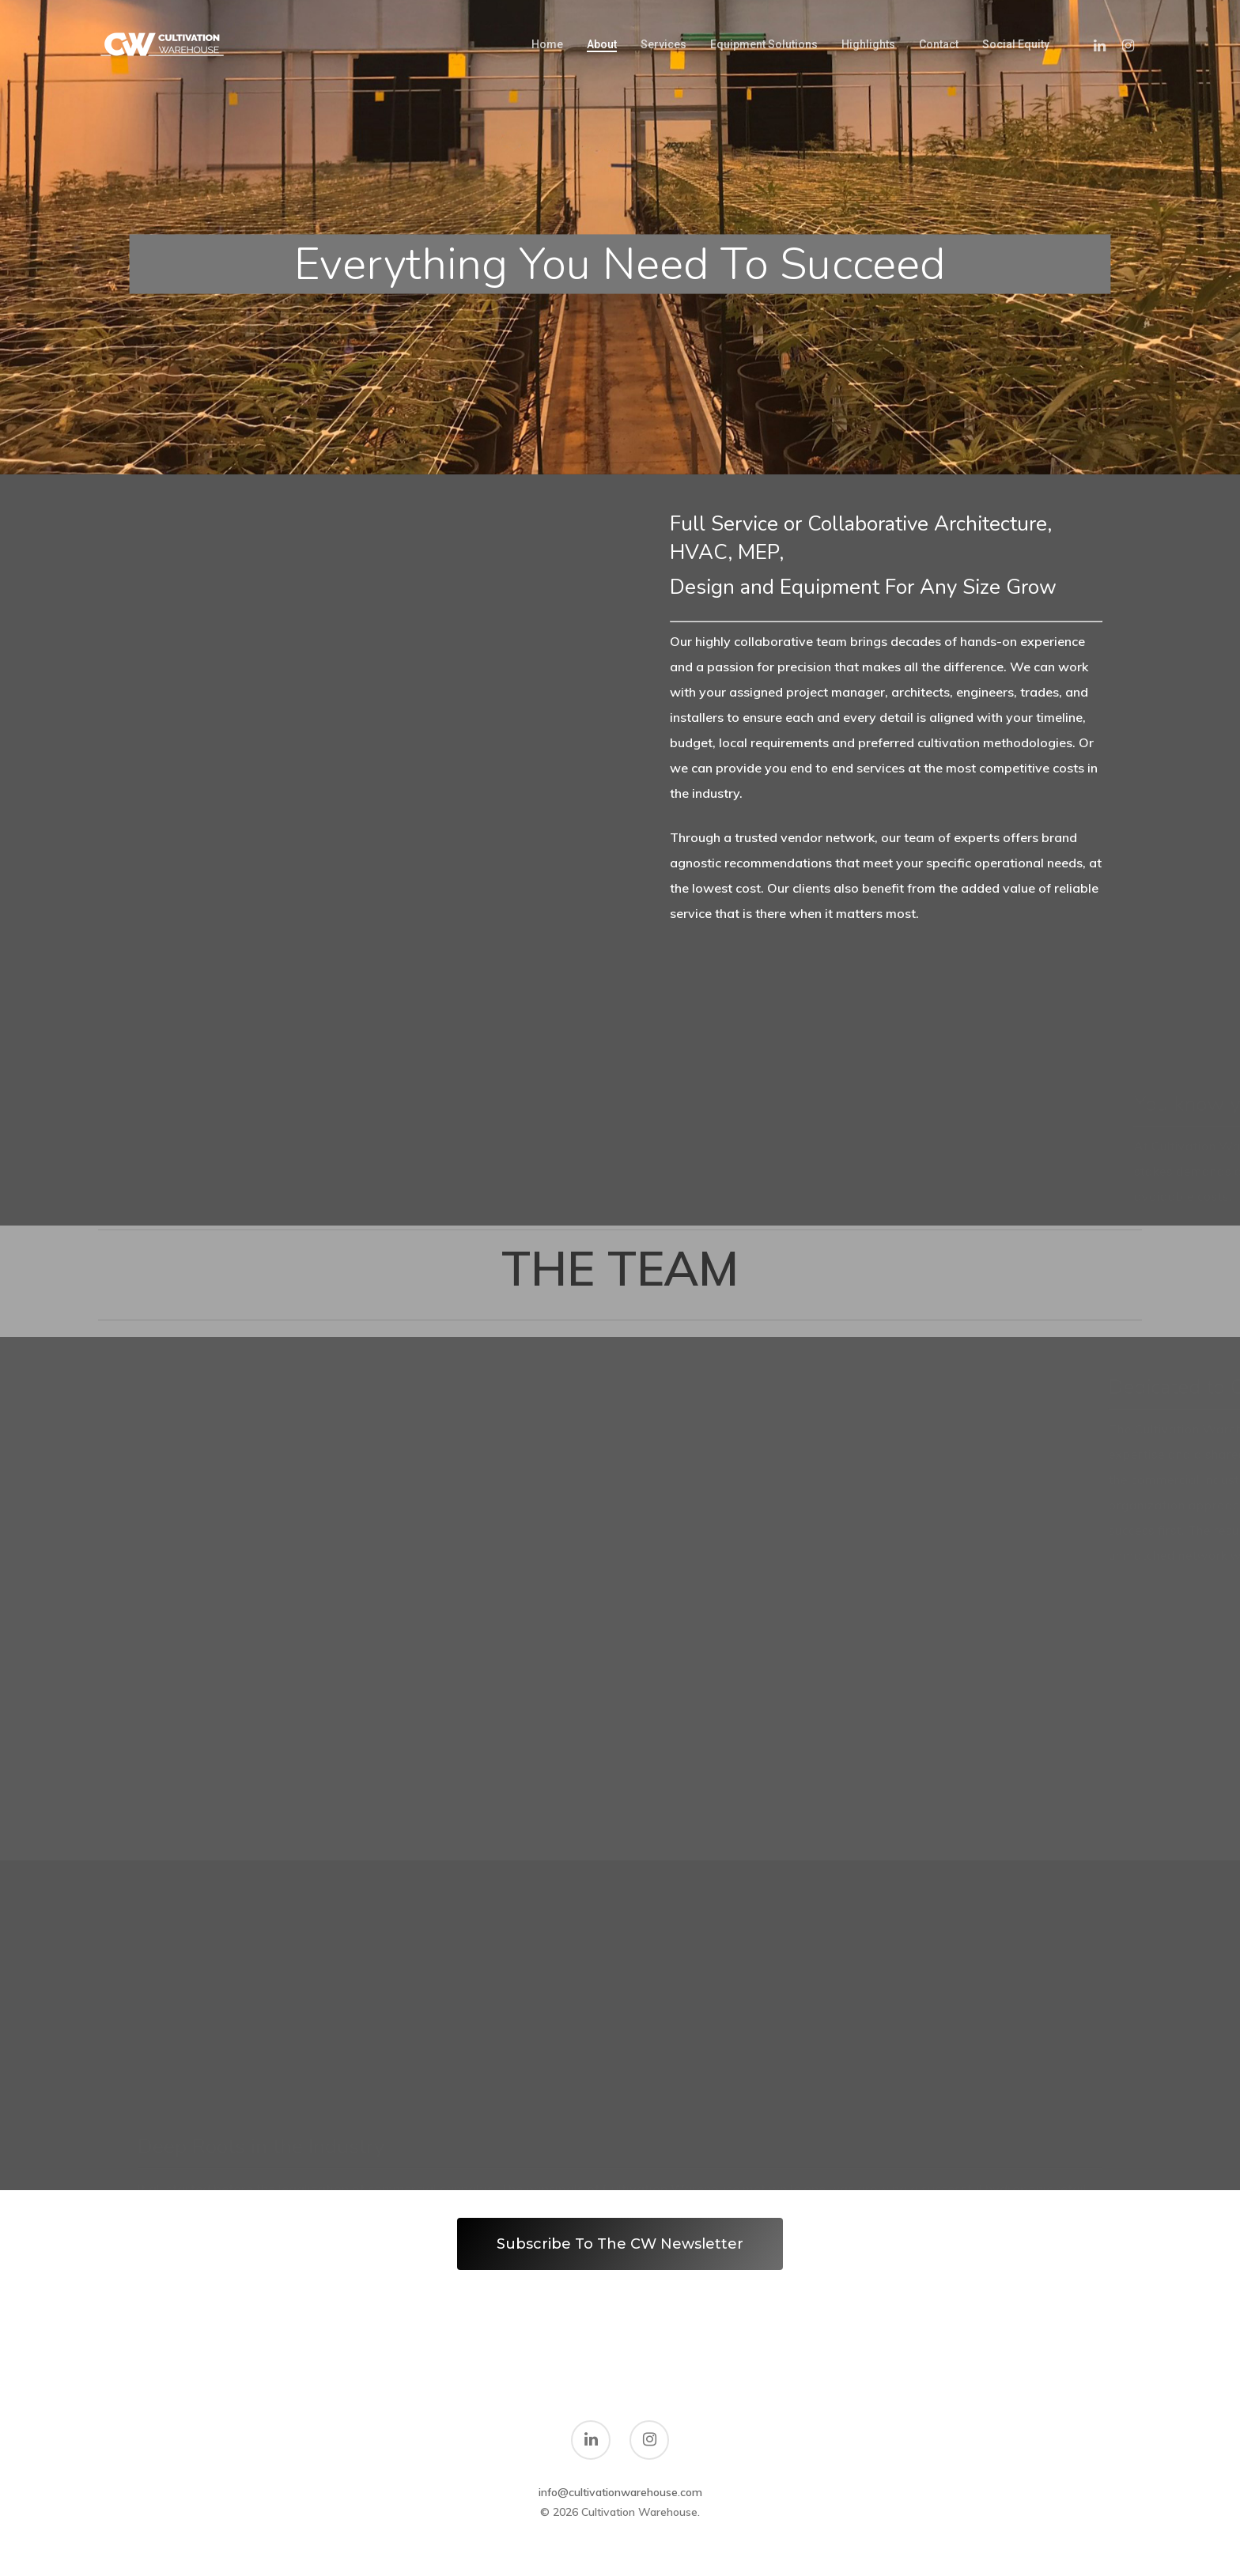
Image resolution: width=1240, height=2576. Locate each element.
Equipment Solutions (764, 44)
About (602, 44)
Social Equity (1015, 44)
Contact (938, 44)
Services (663, 44)
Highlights (868, 44)
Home (547, 44)
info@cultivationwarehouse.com (620, 2492)
